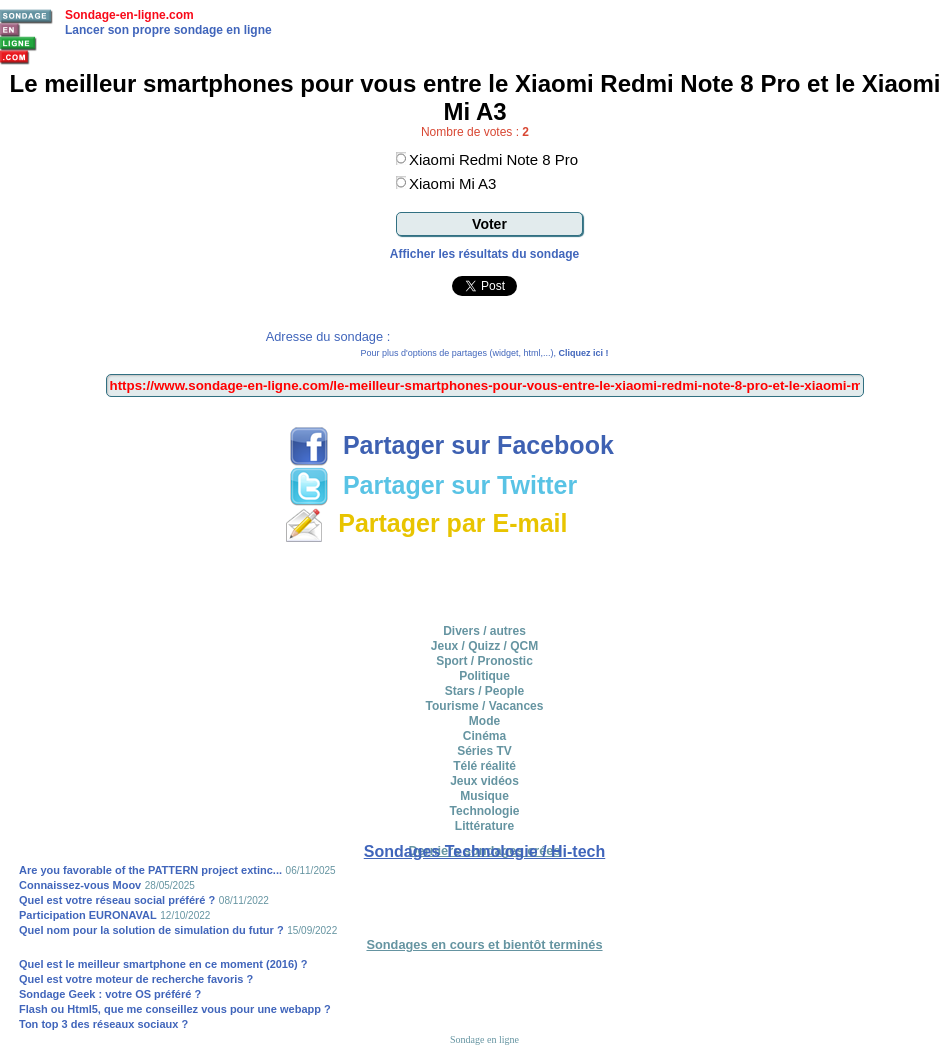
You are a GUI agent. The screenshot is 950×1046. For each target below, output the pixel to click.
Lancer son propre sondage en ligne (168, 30)
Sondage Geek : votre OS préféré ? (110, 994)
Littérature (484, 826)
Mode (484, 721)
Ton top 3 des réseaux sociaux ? (103, 1024)
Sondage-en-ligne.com (129, 15)
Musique (484, 796)
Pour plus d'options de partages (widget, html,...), (485, 353)
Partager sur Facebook (451, 445)
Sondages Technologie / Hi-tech (485, 851)
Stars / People (484, 691)
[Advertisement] (485, 580)
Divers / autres (484, 631)
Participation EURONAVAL (88, 915)
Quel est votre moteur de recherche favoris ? (136, 979)
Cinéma (484, 736)
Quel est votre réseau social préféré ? (117, 900)
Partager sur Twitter (433, 485)
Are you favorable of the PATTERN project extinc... (150, 870)
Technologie (485, 811)
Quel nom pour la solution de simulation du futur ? (151, 930)
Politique (484, 676)
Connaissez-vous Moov (80, 885)
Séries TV (484, 751)
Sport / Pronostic (484, 661)
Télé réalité (484, 766)
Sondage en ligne (484, 1039)
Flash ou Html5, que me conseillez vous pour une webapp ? (175, 1009)
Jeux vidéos (484, 781)
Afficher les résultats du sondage (484, 254)
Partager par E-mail (425, 523)
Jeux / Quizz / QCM (484, 646)
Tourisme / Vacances (485, 706)
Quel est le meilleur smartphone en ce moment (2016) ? (163, 964)
